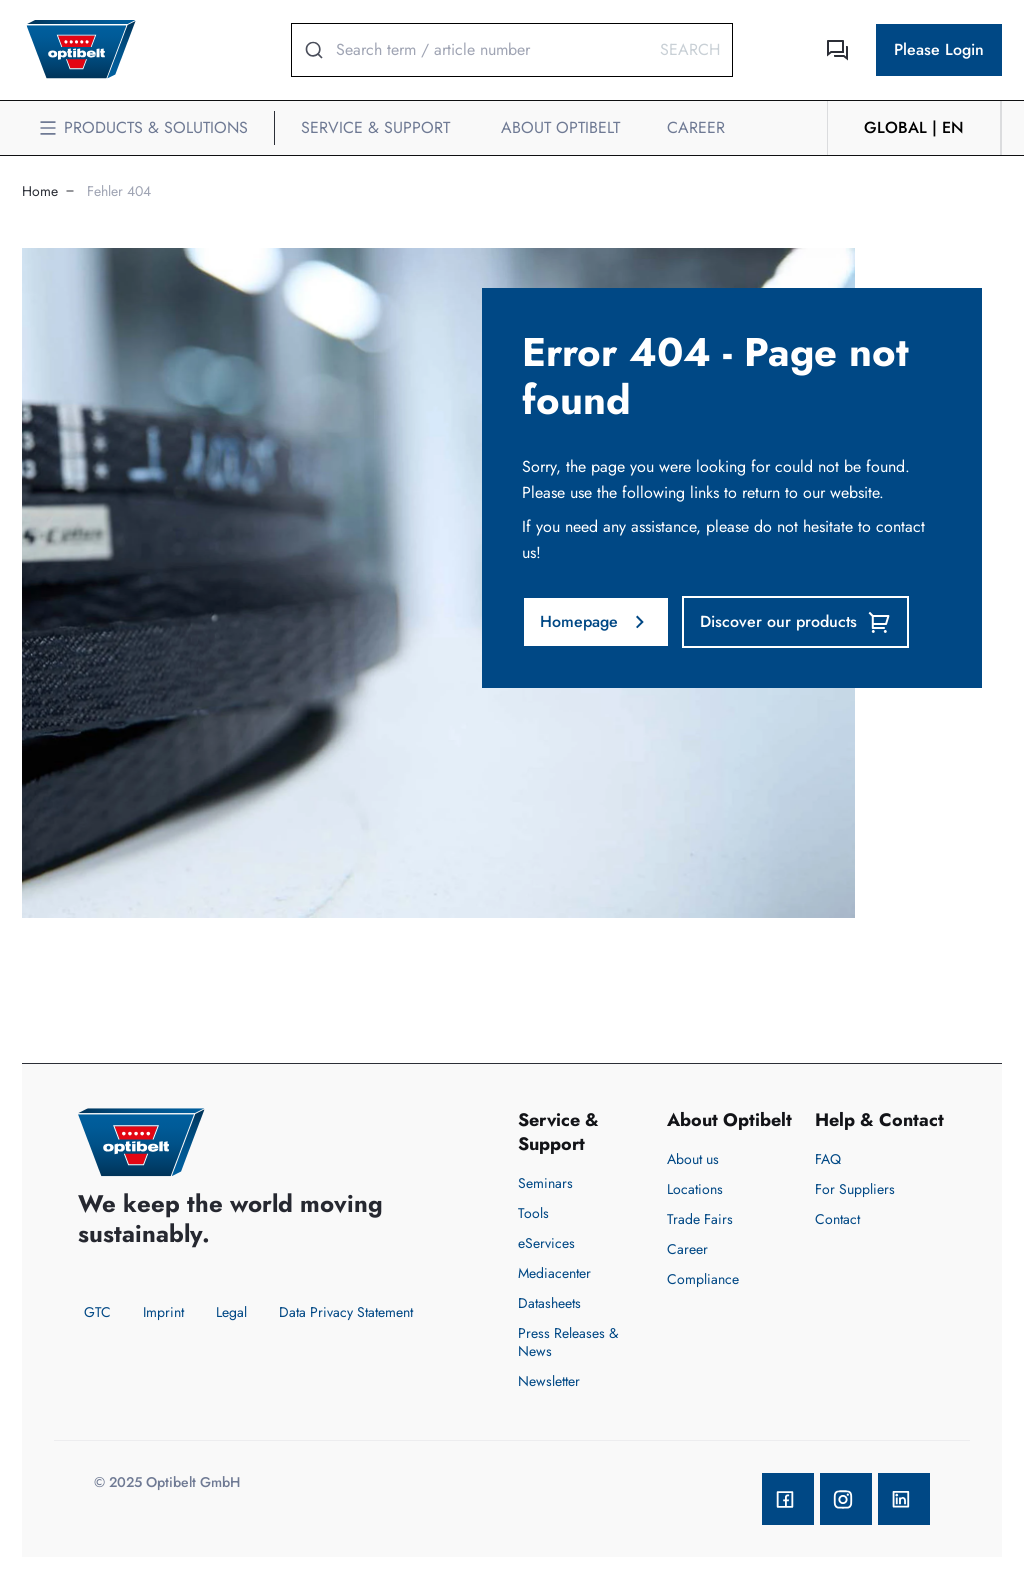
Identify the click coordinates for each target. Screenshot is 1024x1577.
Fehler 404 (119, 191)
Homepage (596, 622)
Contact (837, 1219)
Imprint (163, 1312)
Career (687, 1249)
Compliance (703, 1279)
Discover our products (795, 622)
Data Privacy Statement (346, 1312)
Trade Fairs (700, 1219)
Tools (533, 1213)
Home (40, 191)
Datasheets (549, 1303)
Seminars (545, 1183)
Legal (231, 1312)
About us (693, 1159)
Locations (695, 1189)
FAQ (828, 1159)
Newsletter (549, 1381)
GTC (97, 1312)
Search (690, 49)
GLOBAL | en (914, 127)
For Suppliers (855, 1189)
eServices (546, 1243)
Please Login (939, 49)
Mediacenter (554, 1273)
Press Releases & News (568, 1342)
